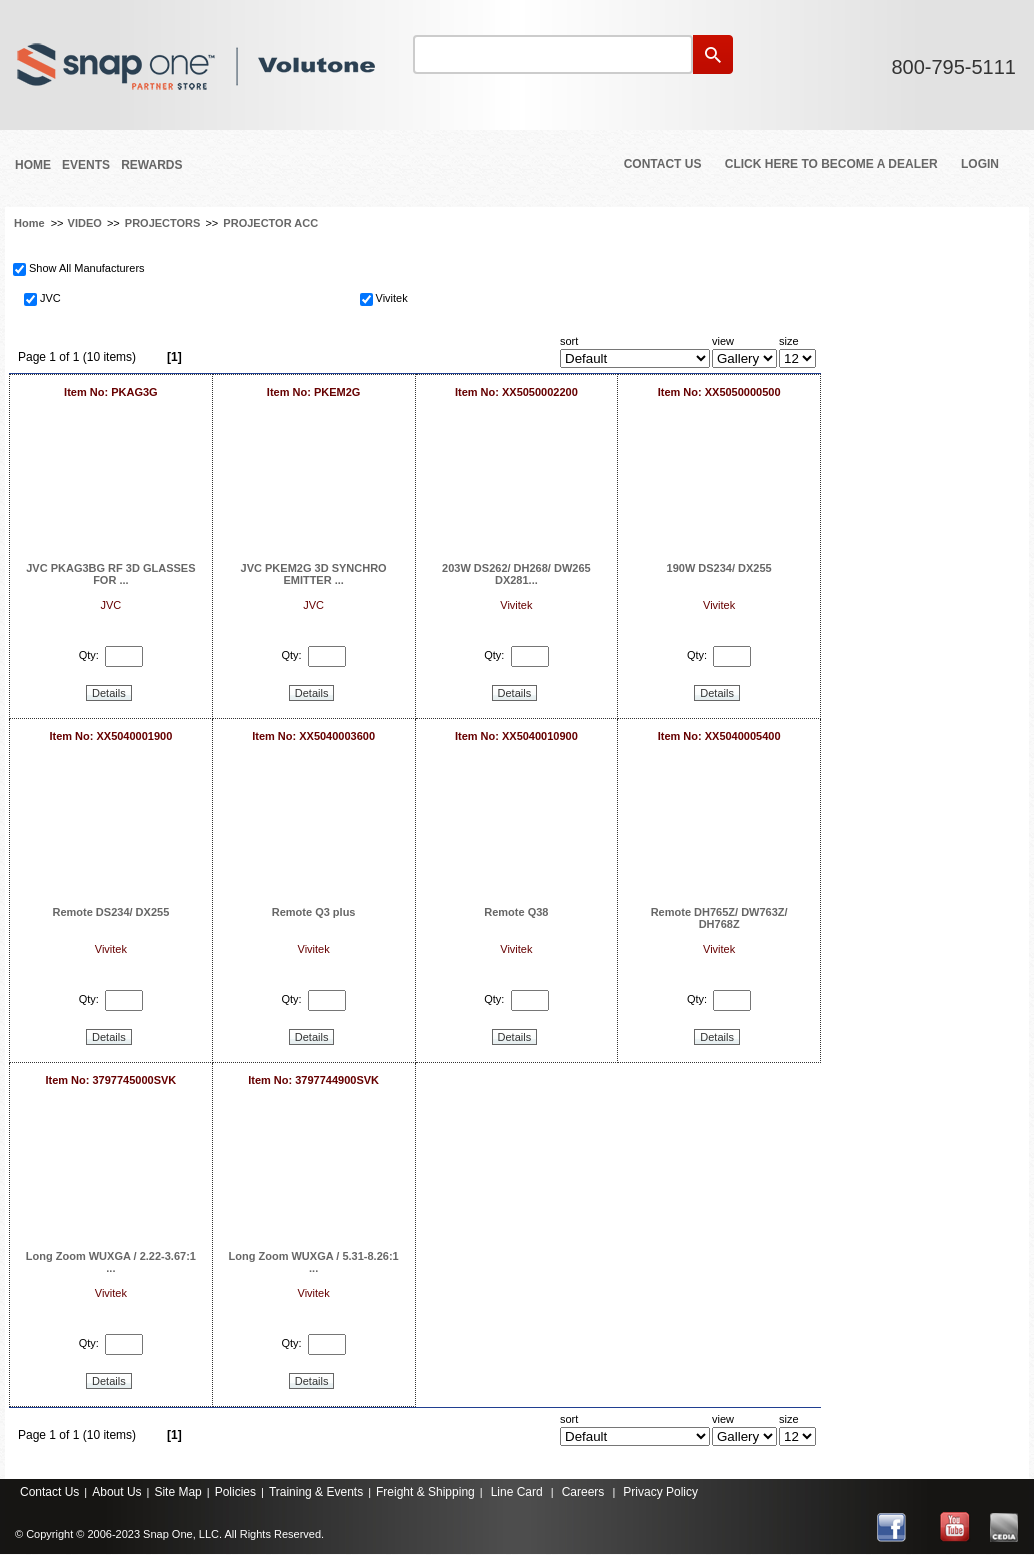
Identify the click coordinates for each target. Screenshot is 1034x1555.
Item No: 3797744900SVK (313, 1080)
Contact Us (663, 164)
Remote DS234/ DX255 (110, 912)
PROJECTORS (163, 223)
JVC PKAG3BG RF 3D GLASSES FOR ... (110, 574)
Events (86, 165)
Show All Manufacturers (87, 268)
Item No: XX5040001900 (110, 736)
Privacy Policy (660, 1492)
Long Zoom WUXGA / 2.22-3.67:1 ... (111, 1262)
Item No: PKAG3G (111, 392)
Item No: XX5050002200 (516, 392)
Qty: (89, 655)
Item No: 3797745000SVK (110, 1080)
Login (980, 164)
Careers (583, 1492)
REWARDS (151, 165)
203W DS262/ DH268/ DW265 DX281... (516, 574)
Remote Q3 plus (314, 912)
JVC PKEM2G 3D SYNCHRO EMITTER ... (314, 574)
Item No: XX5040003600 (313, 736)
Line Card (517, 1492)
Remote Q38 (516, 912)
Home (33, 165)
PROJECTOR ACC (270, 223)
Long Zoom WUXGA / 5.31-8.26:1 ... (314, 1262)
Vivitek (392, 298)
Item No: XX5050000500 (719, 392)
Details (109, 693)
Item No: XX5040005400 (719, 736)
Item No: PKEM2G (314, 392)
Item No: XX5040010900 (516, 736)
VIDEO (85, 223)
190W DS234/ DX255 (719, 568)
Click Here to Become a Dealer (831, 164)
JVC (50, 298)
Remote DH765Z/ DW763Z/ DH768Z (719, 918)
